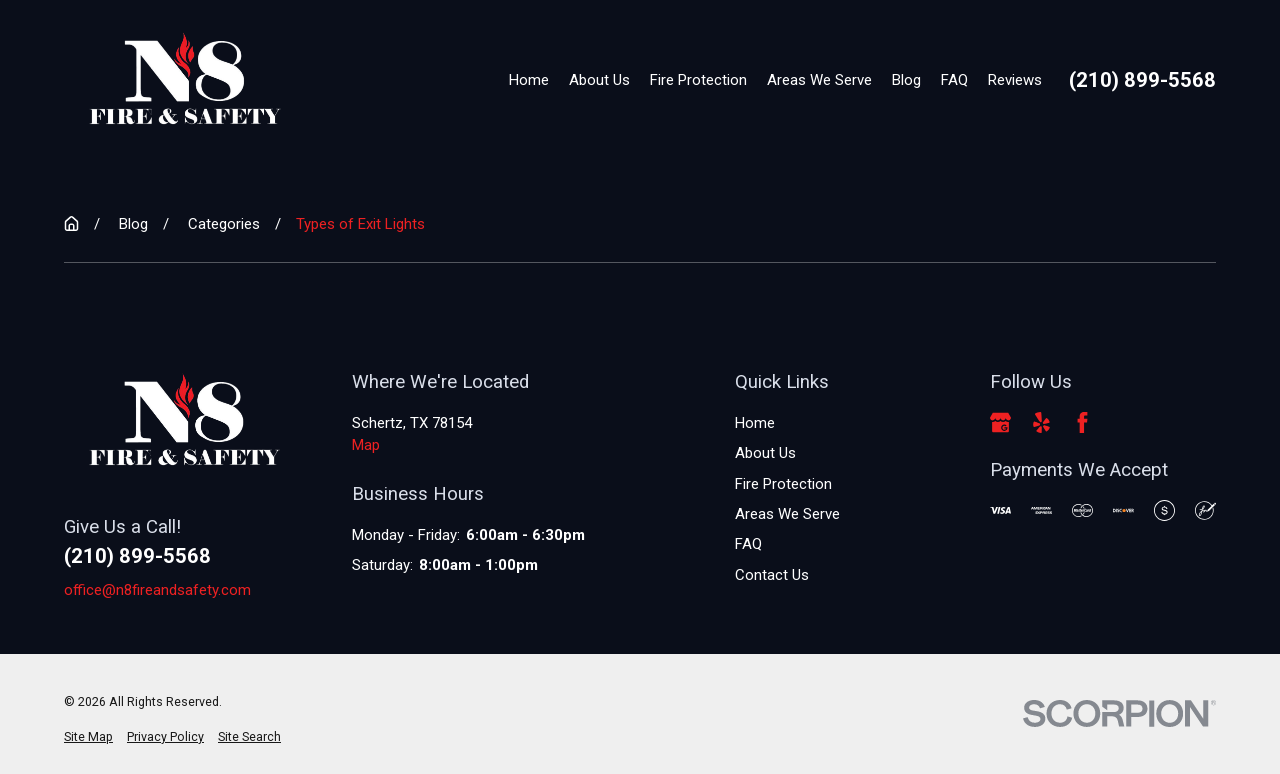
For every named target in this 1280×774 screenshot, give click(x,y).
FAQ (748, 544)
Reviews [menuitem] (1015, 80)
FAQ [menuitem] (954, 80)
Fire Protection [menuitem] (698, 80)
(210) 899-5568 (1142, 80)
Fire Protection (783, 484)
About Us (765, 453)
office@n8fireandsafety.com (157, 590)
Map (366, 445)
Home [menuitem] (529, 80)
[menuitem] (88, 737)
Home (755, 423)
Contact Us (772, 575)
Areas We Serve (787, 514)
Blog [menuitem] (906, 80)
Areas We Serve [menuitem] (819, 80)
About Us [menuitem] (599, 80)
